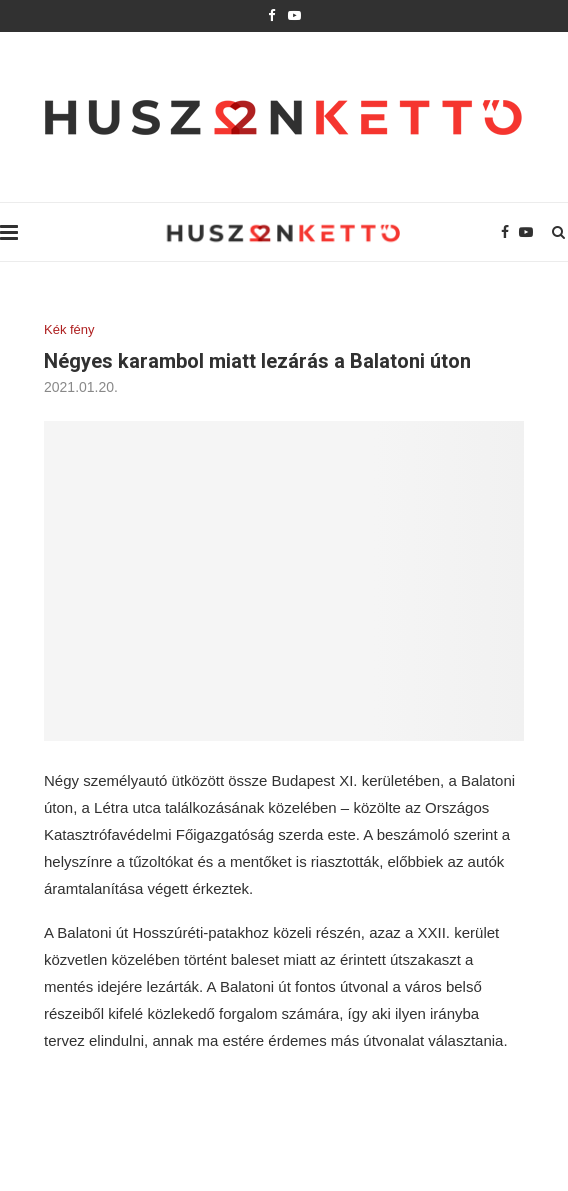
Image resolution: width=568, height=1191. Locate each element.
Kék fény (69, 329)
